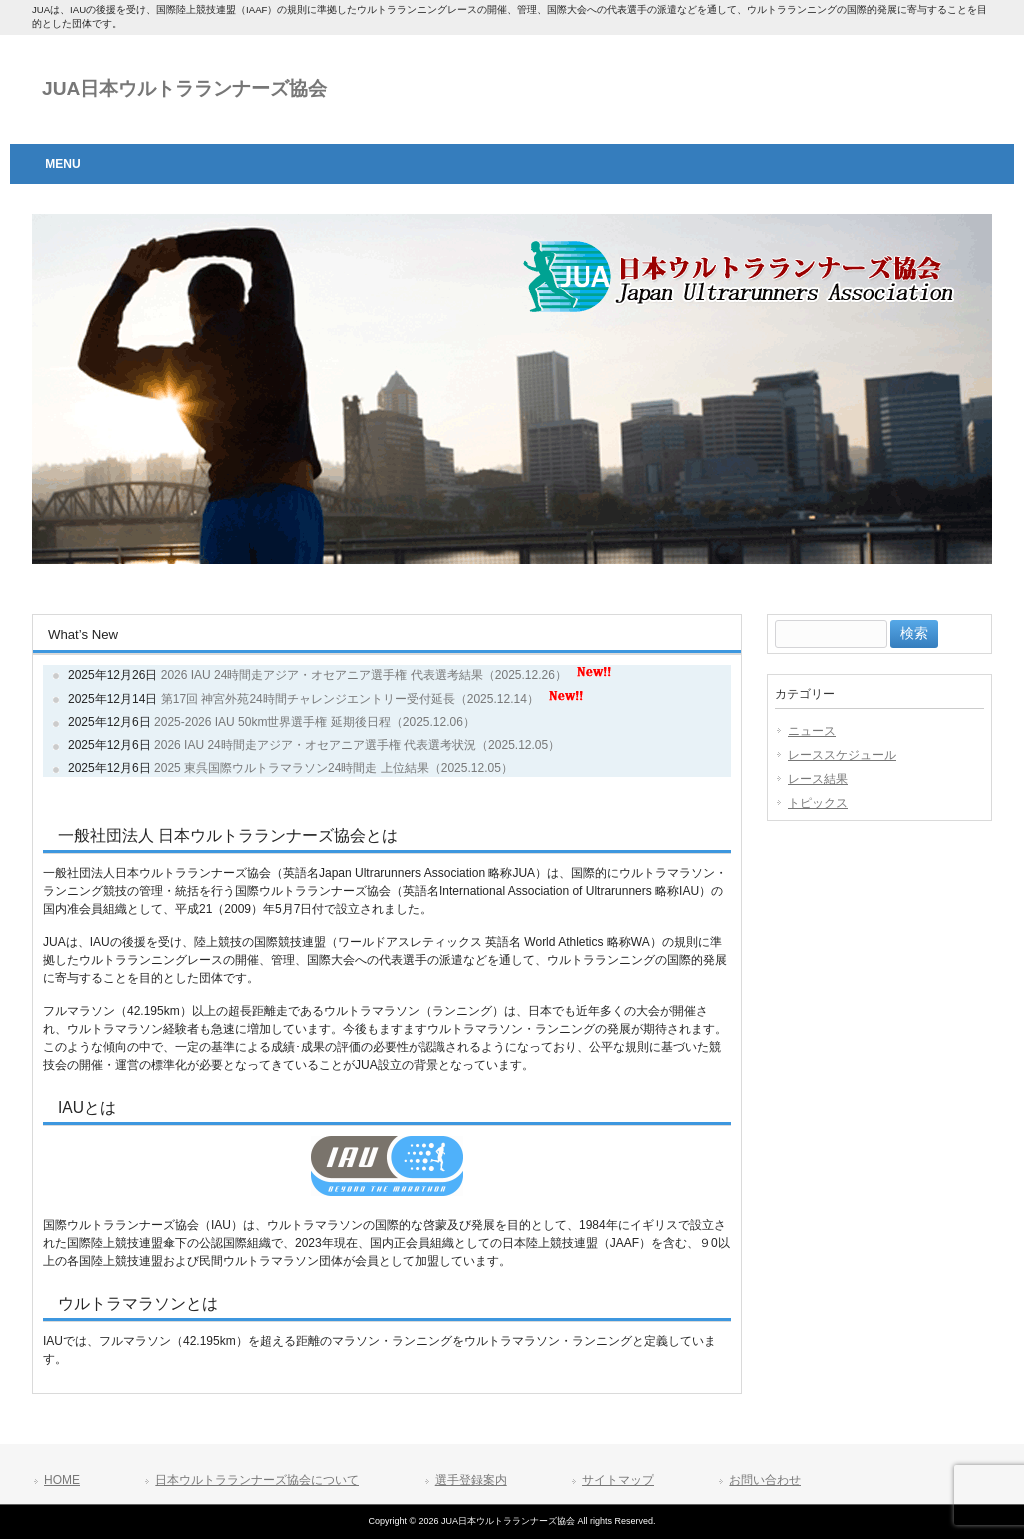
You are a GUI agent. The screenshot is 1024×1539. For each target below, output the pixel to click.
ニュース (812, 731)
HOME (62, 1480)
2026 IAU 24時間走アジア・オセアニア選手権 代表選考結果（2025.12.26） (364, 675)
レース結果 (818, 779)
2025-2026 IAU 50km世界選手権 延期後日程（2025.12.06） (314, 722)
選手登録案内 (471, 1480)
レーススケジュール (842, 755)
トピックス (818, 803)
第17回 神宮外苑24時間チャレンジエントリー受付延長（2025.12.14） (350, 699)
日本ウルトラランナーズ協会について (257, 1480)
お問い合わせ (765, 1480)
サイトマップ (618, 1480)
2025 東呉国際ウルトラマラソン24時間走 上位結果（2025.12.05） (333, 768)
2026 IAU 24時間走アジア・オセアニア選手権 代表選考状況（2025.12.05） (357, 745)
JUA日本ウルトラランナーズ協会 (184, 88)
